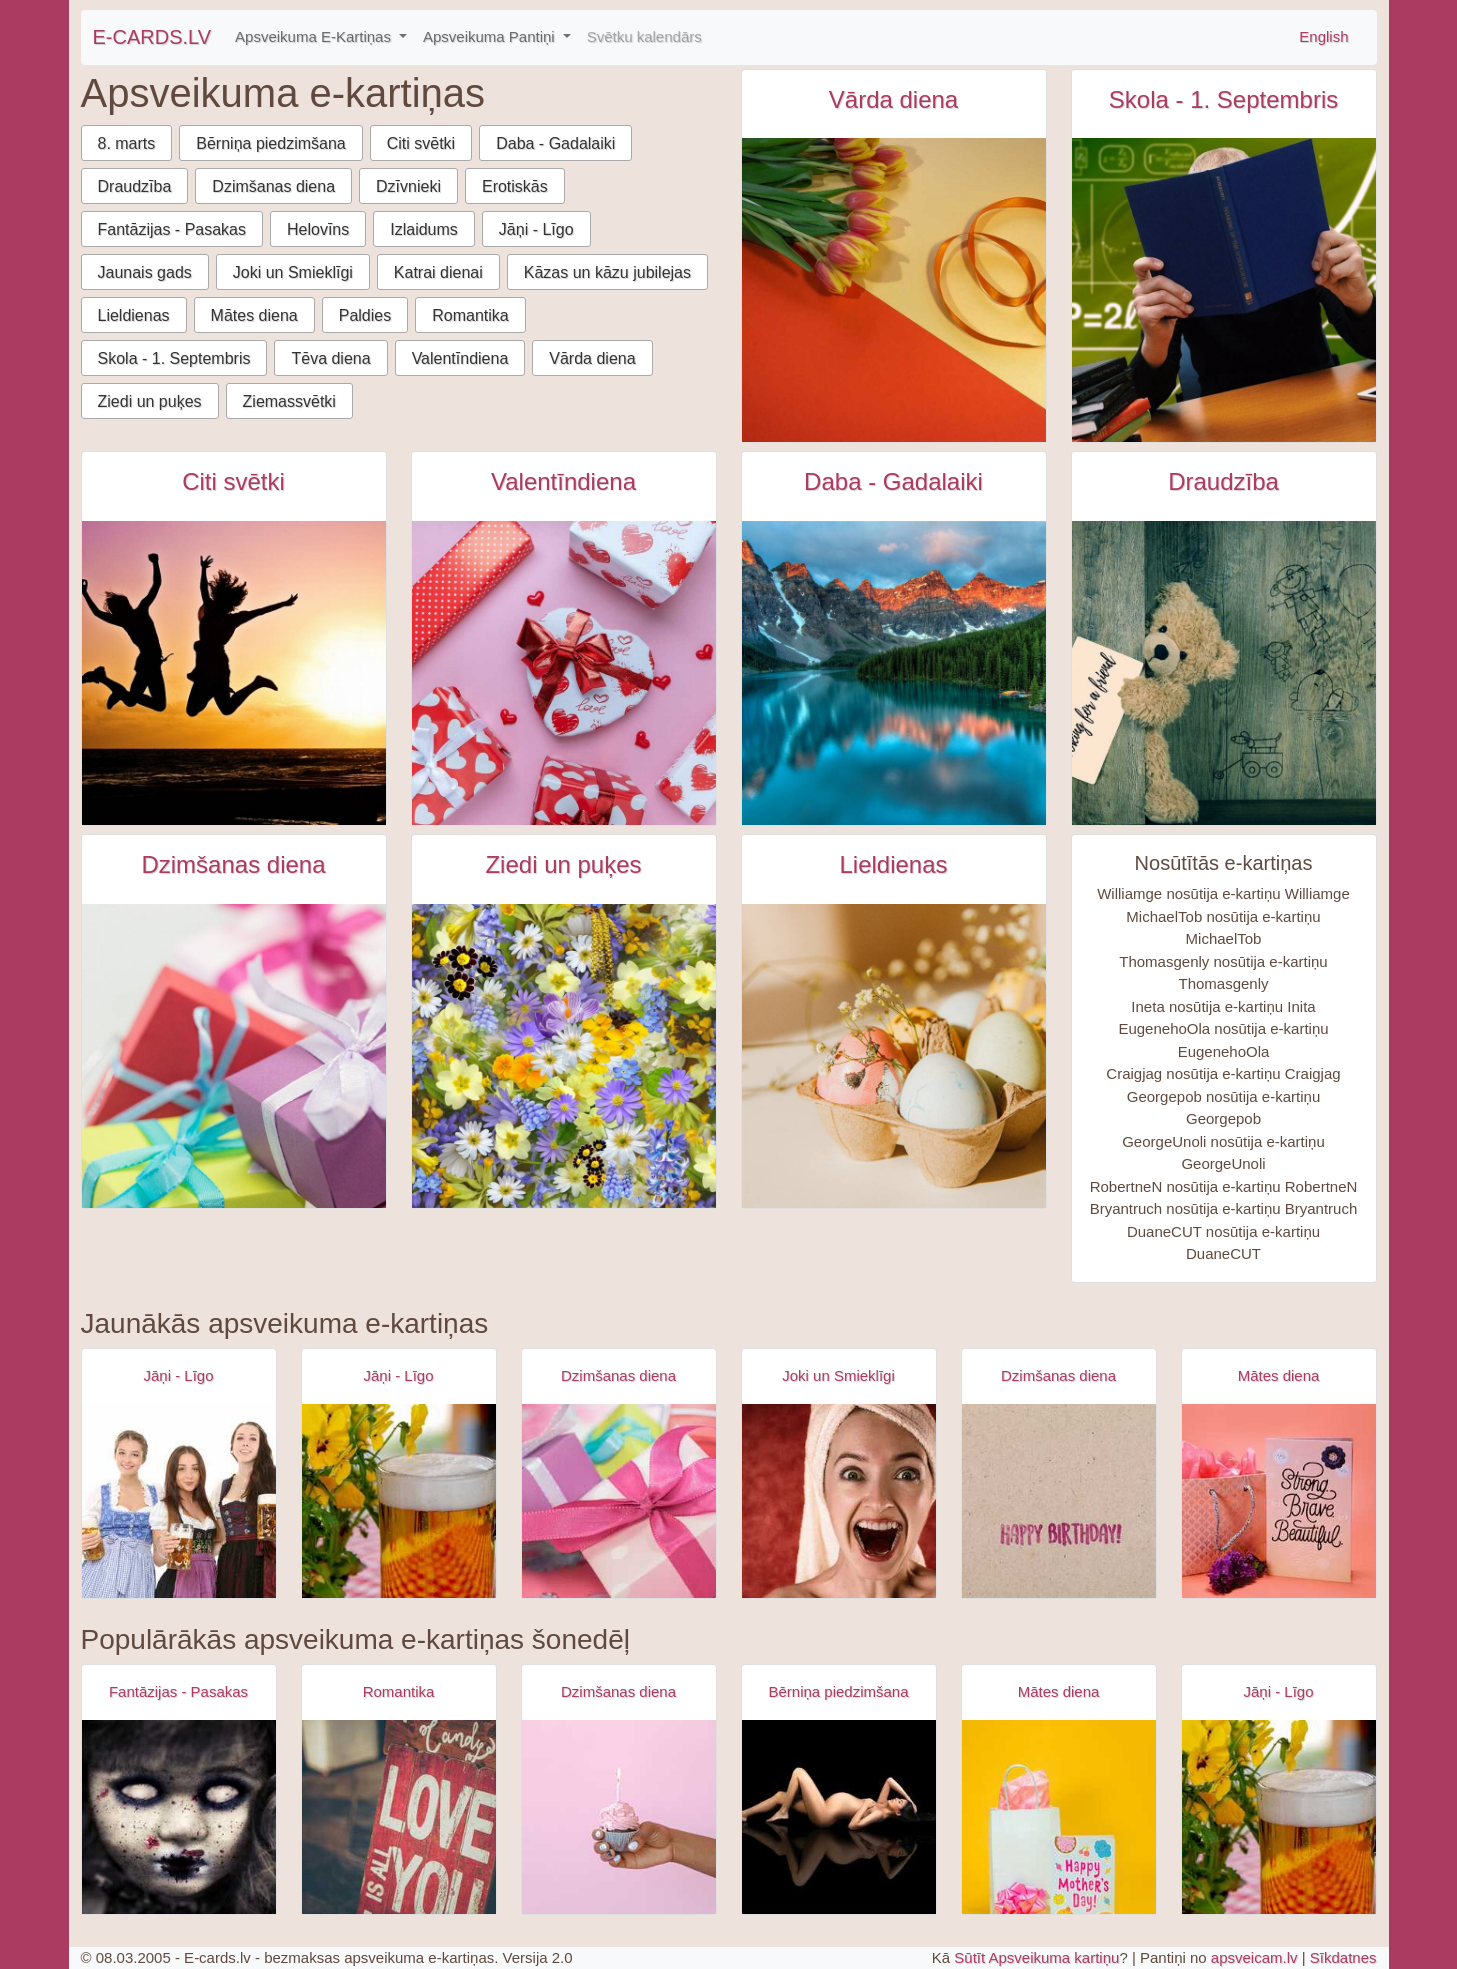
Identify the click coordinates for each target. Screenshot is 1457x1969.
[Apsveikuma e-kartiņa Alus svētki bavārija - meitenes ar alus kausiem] (179, 1501)
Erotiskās (515, 186)
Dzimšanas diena (273, 186)
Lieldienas (134, 315)
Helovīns (318, 229)
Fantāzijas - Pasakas (172, 229)
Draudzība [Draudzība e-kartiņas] (1223, 481)
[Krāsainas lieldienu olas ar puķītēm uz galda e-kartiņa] (894, 1056)
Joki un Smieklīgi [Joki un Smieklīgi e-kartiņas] (838, 1375)
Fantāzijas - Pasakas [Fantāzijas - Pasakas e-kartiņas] (178, 1691)
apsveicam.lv (1254, 1957)
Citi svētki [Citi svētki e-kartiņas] (233, 481)
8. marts (127, 143)
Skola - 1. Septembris (174, 358)
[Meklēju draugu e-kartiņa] (1224, 673)
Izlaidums (424, 229)
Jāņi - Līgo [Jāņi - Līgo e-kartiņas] (178, 1375)
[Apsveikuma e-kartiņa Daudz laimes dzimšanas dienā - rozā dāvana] (619, 1501)
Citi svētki (421, 143)
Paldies (365, 315)
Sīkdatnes (1343, 1957)
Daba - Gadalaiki (555, 143)
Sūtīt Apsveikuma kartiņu (1036, 1957)
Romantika (470, 315)
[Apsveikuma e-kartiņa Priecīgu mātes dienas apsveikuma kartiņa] (1059, 1817)
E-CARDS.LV (152, 37)
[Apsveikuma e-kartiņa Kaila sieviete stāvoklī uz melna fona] (839, 1817)
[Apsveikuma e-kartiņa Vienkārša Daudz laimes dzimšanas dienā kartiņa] (1059, 1501)
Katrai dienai (438, 272)
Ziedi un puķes (150, 401)
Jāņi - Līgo (536, 229)
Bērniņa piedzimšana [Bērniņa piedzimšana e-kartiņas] (838, 1691)
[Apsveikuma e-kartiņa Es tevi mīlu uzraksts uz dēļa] (399, 1817)
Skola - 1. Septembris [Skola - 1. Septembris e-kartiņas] (1223, 99)
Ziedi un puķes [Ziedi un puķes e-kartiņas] (563, 864)
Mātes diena (254, 315)
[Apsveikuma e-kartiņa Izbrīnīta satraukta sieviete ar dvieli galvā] (839, 1501)
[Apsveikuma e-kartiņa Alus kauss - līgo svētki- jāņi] (399, 1501)
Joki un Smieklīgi (293, 272)
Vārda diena (592, 358)
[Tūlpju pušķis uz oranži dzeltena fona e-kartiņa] (894, 290)
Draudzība (135, 186)
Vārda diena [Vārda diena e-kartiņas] (893, 99)
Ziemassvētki (289, 401)
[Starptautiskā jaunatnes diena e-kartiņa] (234, 673)
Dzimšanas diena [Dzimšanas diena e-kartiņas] (233, 864)
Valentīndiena (460, 358)
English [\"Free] (1323, 36)
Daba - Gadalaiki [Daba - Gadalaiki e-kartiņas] (893, 481)
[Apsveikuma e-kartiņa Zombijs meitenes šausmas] (179, 1817)
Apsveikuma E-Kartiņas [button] (315, 36)
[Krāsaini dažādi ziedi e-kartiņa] (564, 1056)
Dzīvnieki (408, 186)
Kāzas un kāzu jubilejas (607, 272)
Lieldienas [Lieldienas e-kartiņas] (893, 864)
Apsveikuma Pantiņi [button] (491, 36)
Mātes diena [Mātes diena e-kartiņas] (1279, 1375)
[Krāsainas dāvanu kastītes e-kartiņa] (234, 1056)
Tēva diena (330, 358)
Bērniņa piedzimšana (270, 143)
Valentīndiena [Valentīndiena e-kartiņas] (563, 481)
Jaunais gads (145, 272)
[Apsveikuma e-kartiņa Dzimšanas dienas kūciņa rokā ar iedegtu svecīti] (619, 1817)
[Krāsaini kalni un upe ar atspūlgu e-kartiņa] (894, 673)
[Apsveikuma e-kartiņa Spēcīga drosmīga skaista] (1279, 1501)
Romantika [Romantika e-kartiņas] (399, 1691)
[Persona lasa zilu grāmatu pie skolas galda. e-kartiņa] (1224, 290)
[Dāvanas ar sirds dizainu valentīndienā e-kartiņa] (564, 673)
